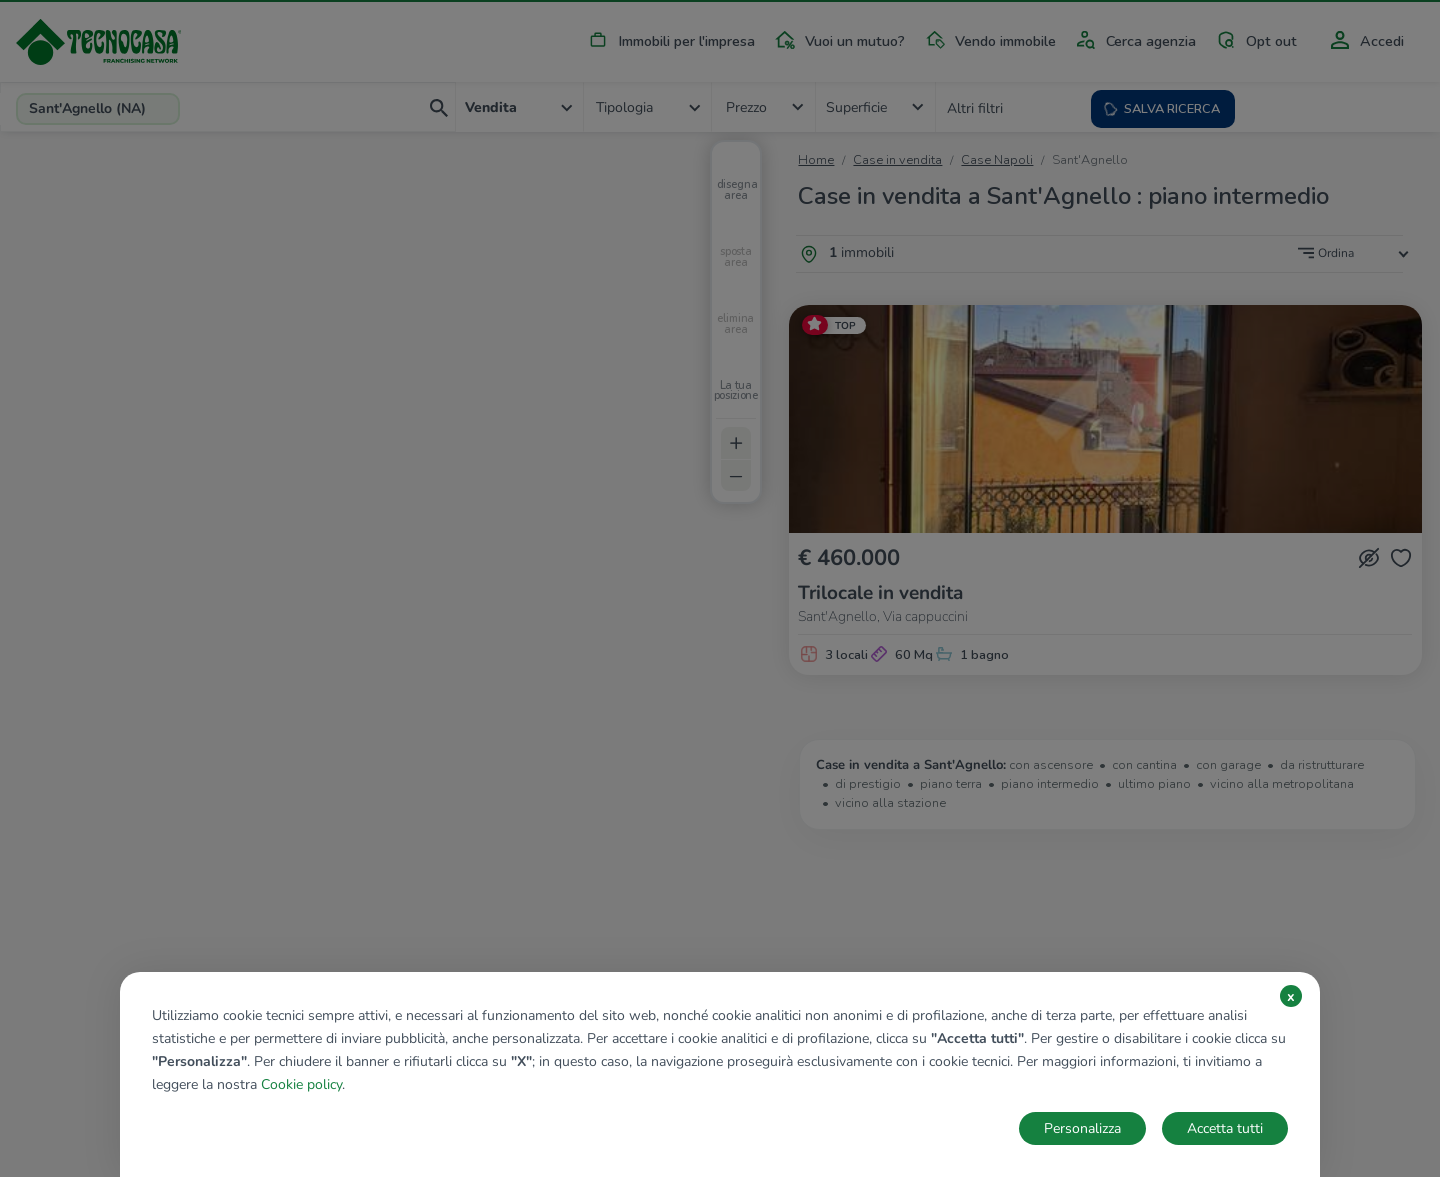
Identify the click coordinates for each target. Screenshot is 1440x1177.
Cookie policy (301, 1084)
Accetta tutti (1225, 1128)
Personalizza (1082, 1128)
